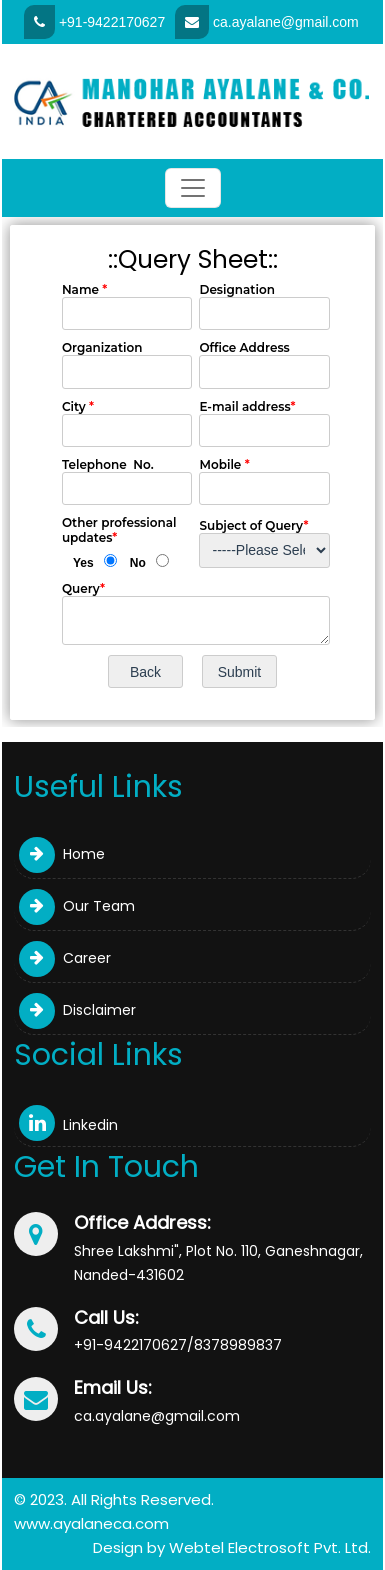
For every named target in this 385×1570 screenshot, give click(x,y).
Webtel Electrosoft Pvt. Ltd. (270, 1547)
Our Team (77, 906)
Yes (83, 563)
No (138, 563)
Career (65, 958)
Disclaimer (77, 1010)
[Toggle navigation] (193, 188)
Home (62, 854)
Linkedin (68, 1125)
